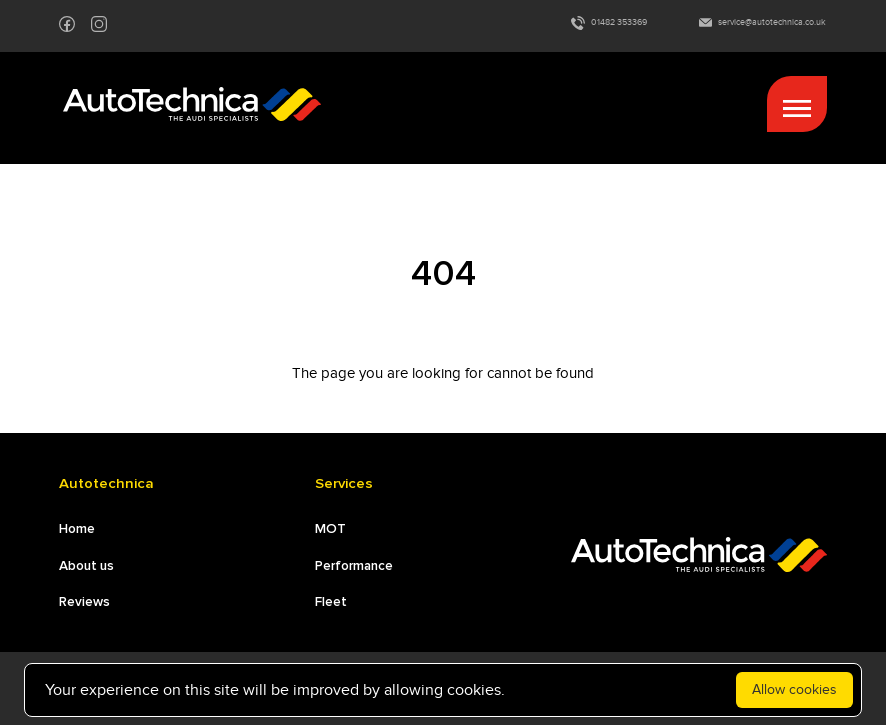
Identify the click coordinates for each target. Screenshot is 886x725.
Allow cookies (794, 689)
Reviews (84, 602)
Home (77, 529)
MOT (330, 529)
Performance (354, 566)
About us (86, 566)
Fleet (331, 602)
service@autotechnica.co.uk (762, 22)
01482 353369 (609, 23)
